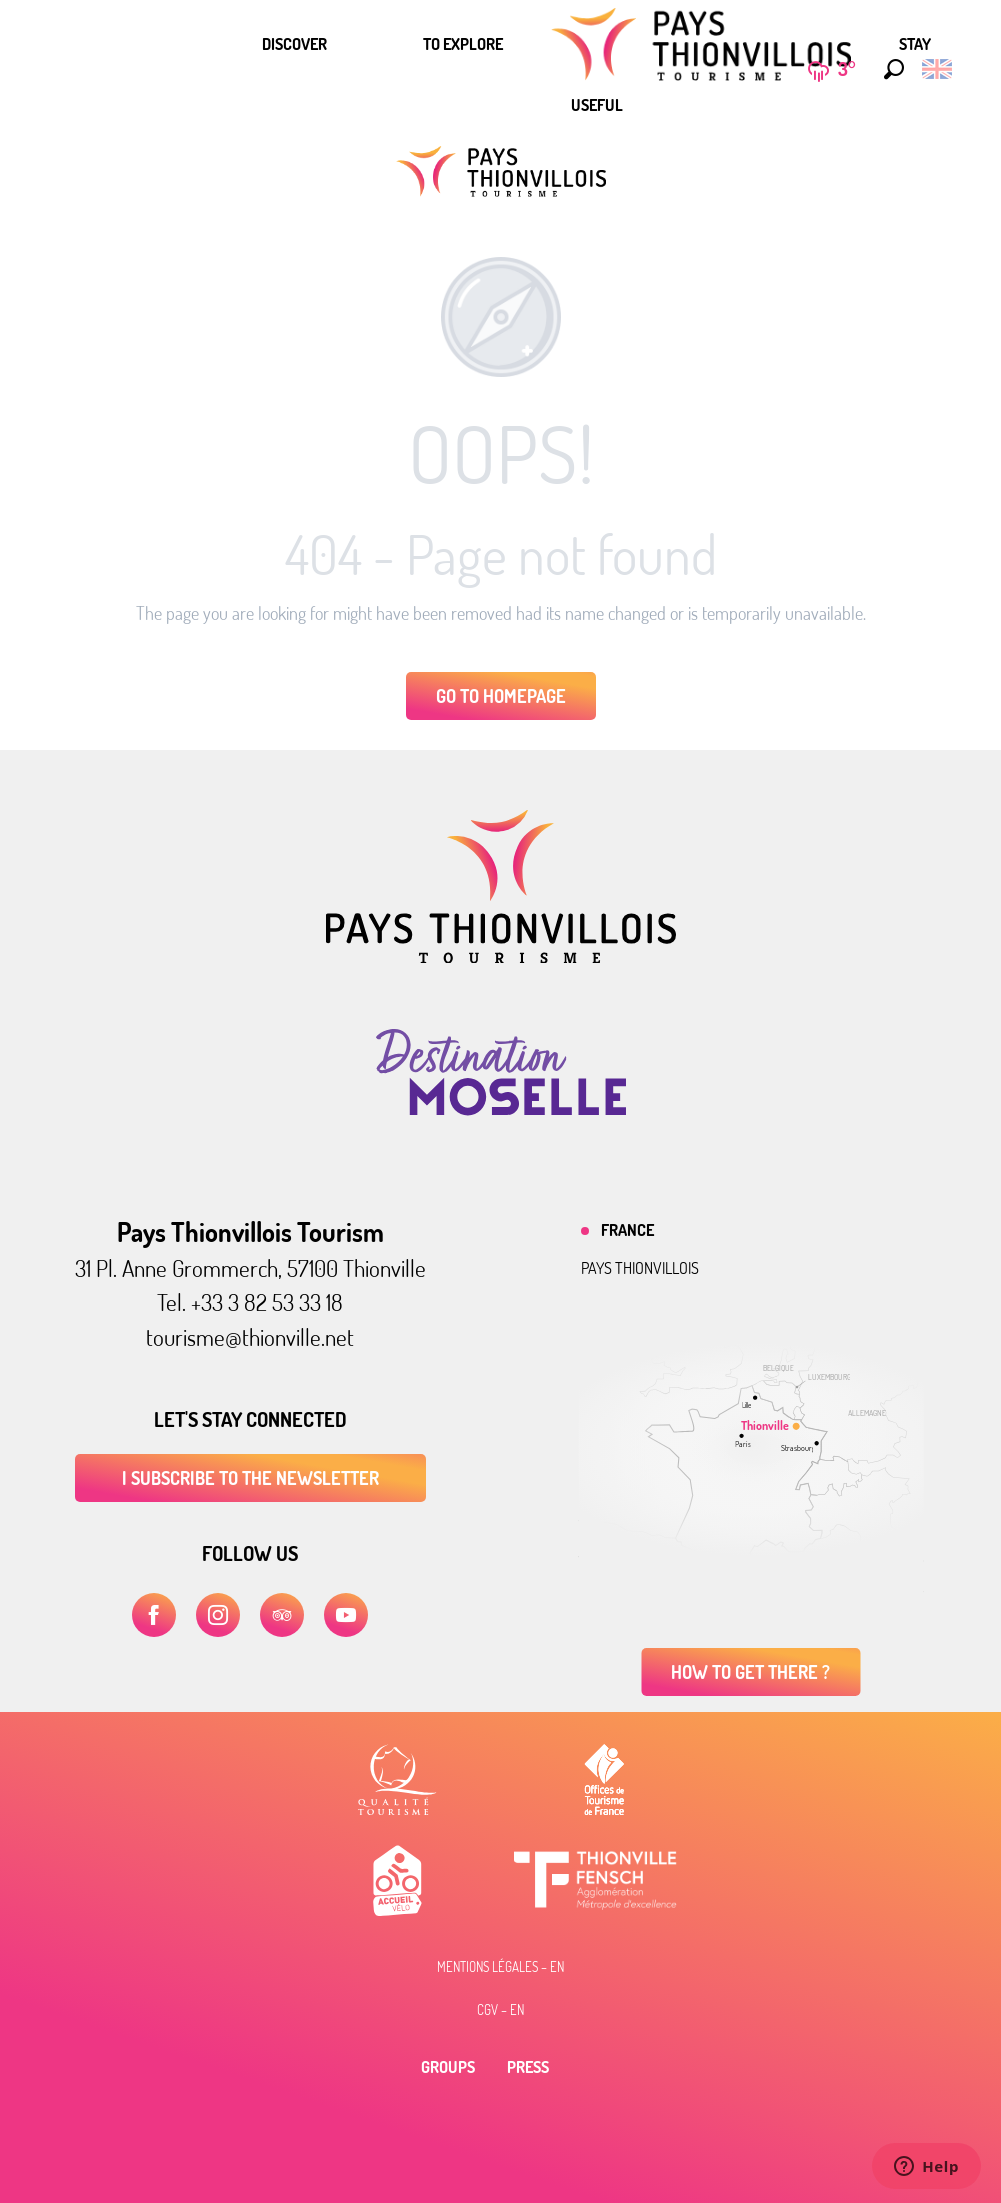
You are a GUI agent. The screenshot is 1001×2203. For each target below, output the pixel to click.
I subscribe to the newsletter (250, 1478)
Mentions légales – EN (500, 1967)
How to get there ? (750, 1672)
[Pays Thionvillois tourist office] (501, 171)
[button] (889, 69)
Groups (448, 2067)
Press (528, 2067)
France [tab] (627, 1230)
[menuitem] (294, 44)
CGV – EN (500, 2010)
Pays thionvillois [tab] (640, 1268)
